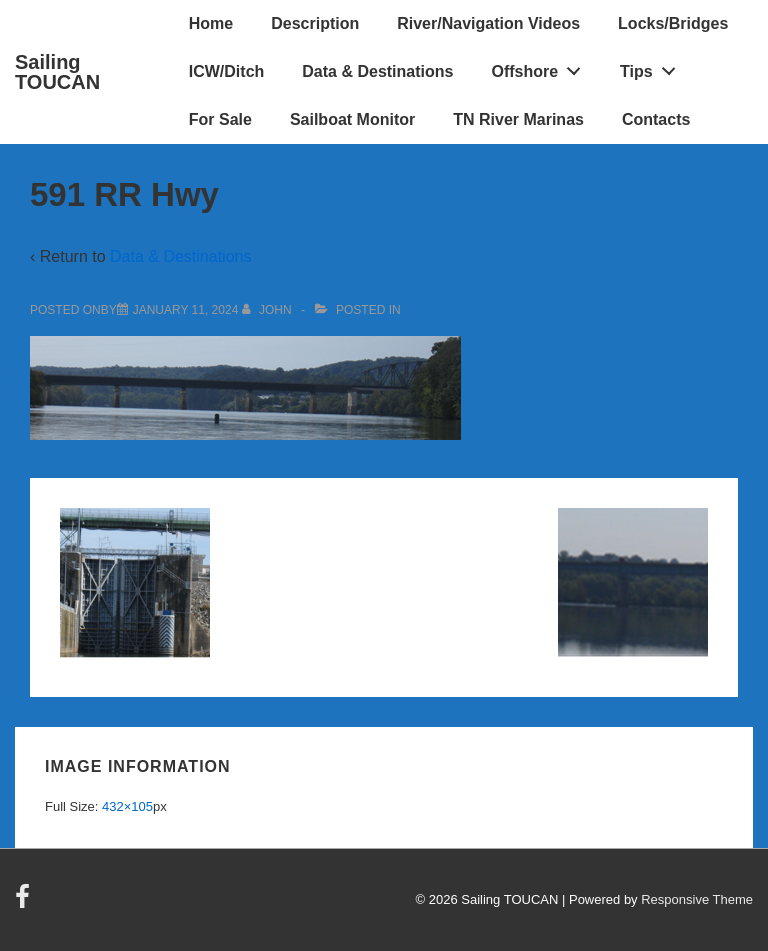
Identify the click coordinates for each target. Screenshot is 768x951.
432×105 (127, 806)
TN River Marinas (518, 119)
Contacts (656, 119)
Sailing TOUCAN (57, 72)
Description (315, 23)
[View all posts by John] (268, 310)
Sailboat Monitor (352, 119)
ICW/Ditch (227, 71)
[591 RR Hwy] (186, 310)
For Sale (220, 119)
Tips (653, 67)
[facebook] (25, 903)
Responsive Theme (697, 899)
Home (211, 23)
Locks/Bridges (673, 23)
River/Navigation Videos (488, 23)
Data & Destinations (377, 71)
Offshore (541, 67)
